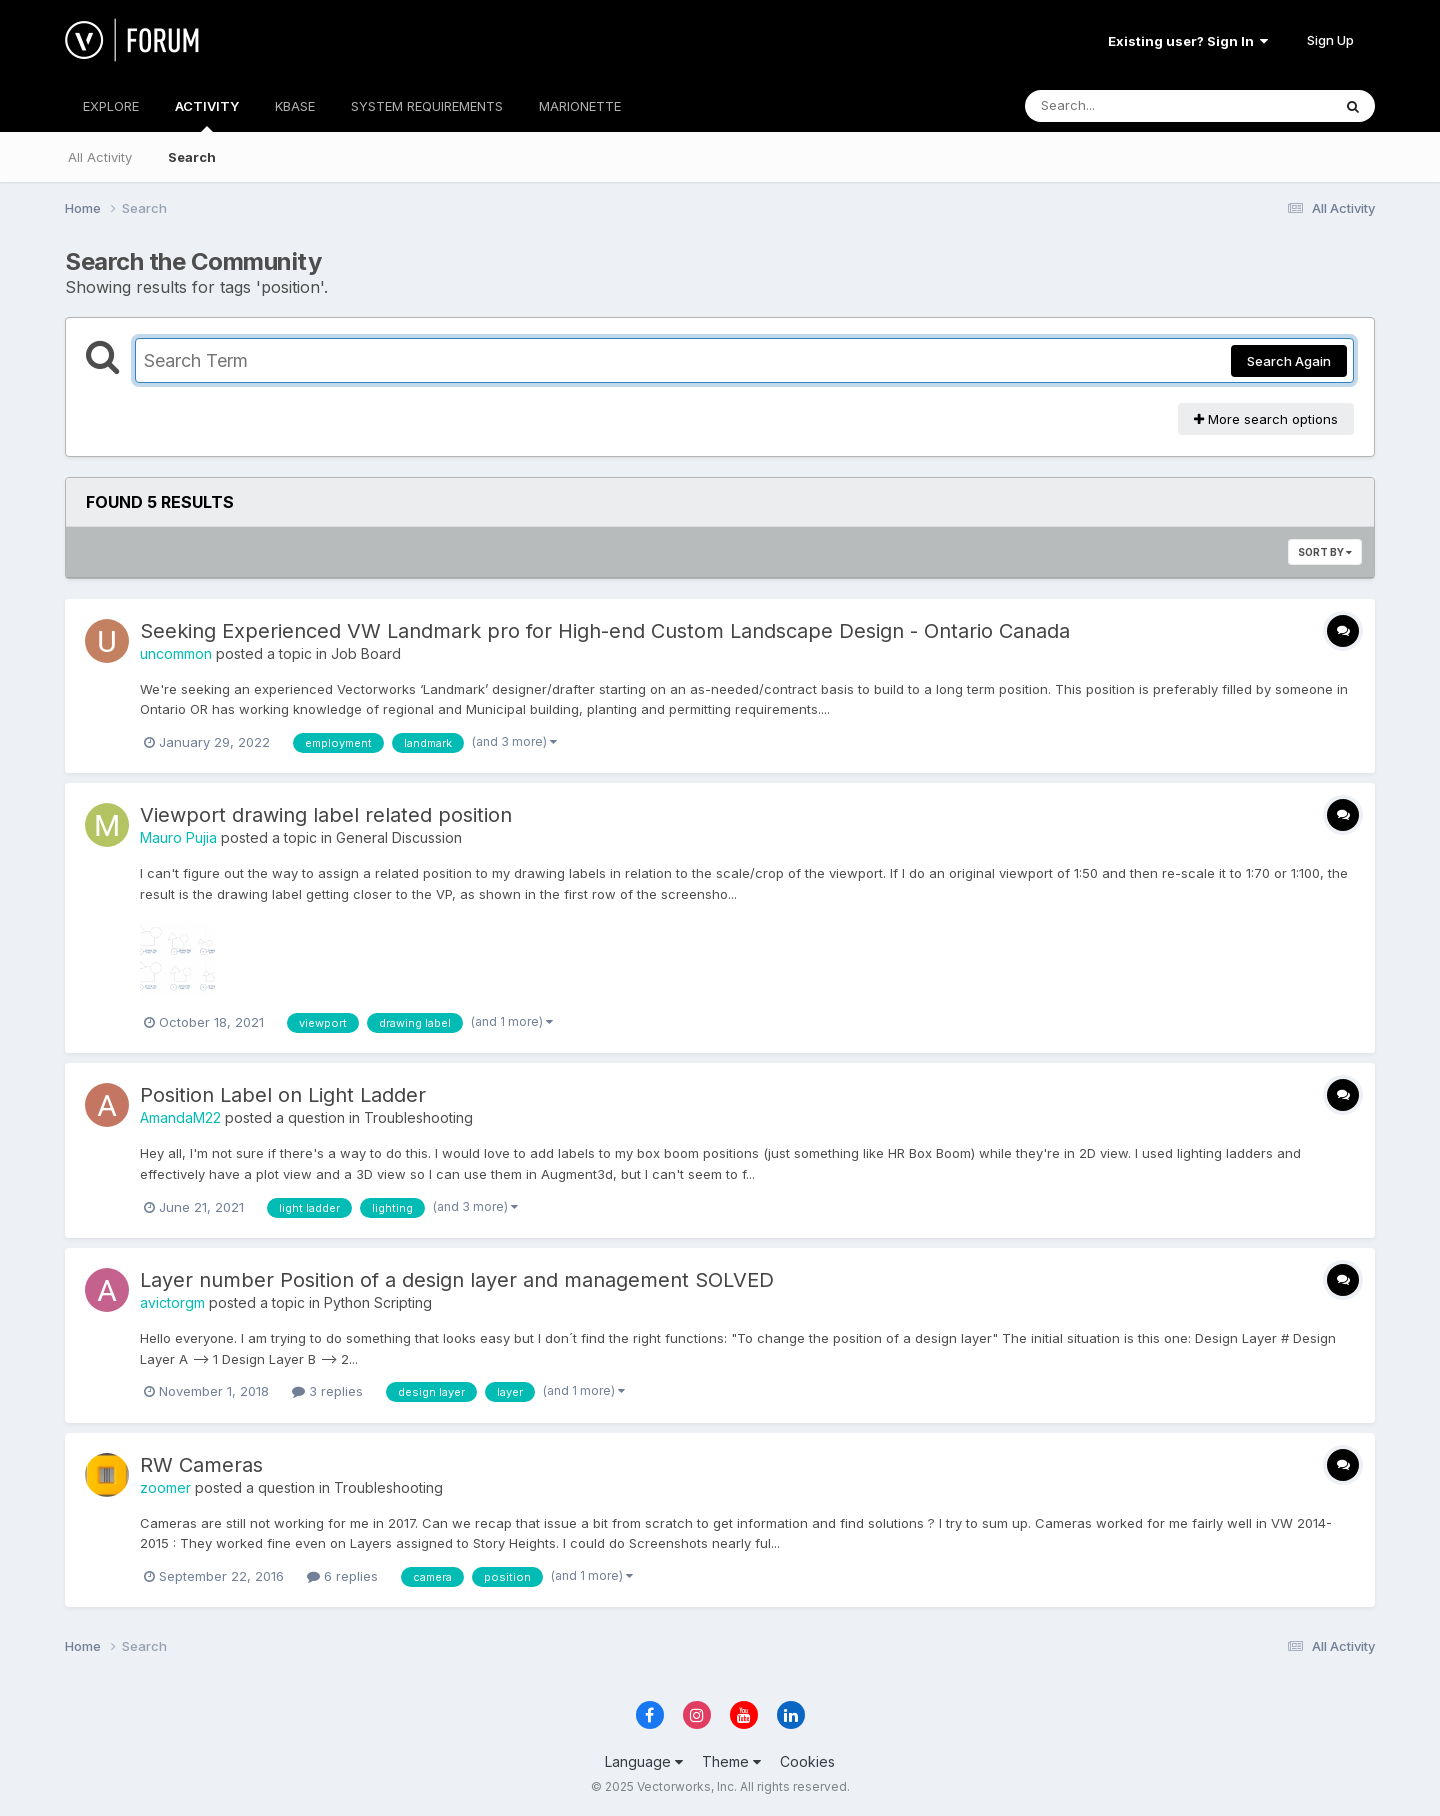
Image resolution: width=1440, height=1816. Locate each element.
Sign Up (1330, 40)
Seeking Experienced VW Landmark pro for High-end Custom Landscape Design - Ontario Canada (605, 631)
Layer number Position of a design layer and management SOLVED (457, 1280)
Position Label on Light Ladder (283, 1095)
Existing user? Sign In (1188, 41)
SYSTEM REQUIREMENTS (427, 106)
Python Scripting (378, 1302)
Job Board (366, 653)
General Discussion (399, 837)
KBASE (295, 106)
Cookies (807, 1761)
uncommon (176, 653)
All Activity (100, 157)
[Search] (1123, 106)
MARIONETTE (580, 106)
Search (192, 157)
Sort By (1325, 552)
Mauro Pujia (178, 837)
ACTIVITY (207, 115)
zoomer (165, 1487)
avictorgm (172, 1302)
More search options (1266, 419)
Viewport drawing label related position (326, 815)
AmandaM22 (180, 1117)
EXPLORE (111, 106)
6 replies (342, 1576)
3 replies (327, 1391)
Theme (731, 1761)
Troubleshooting (418, 1117)
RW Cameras (201, 1465)
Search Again (1289, 361)
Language (644, 1761)
